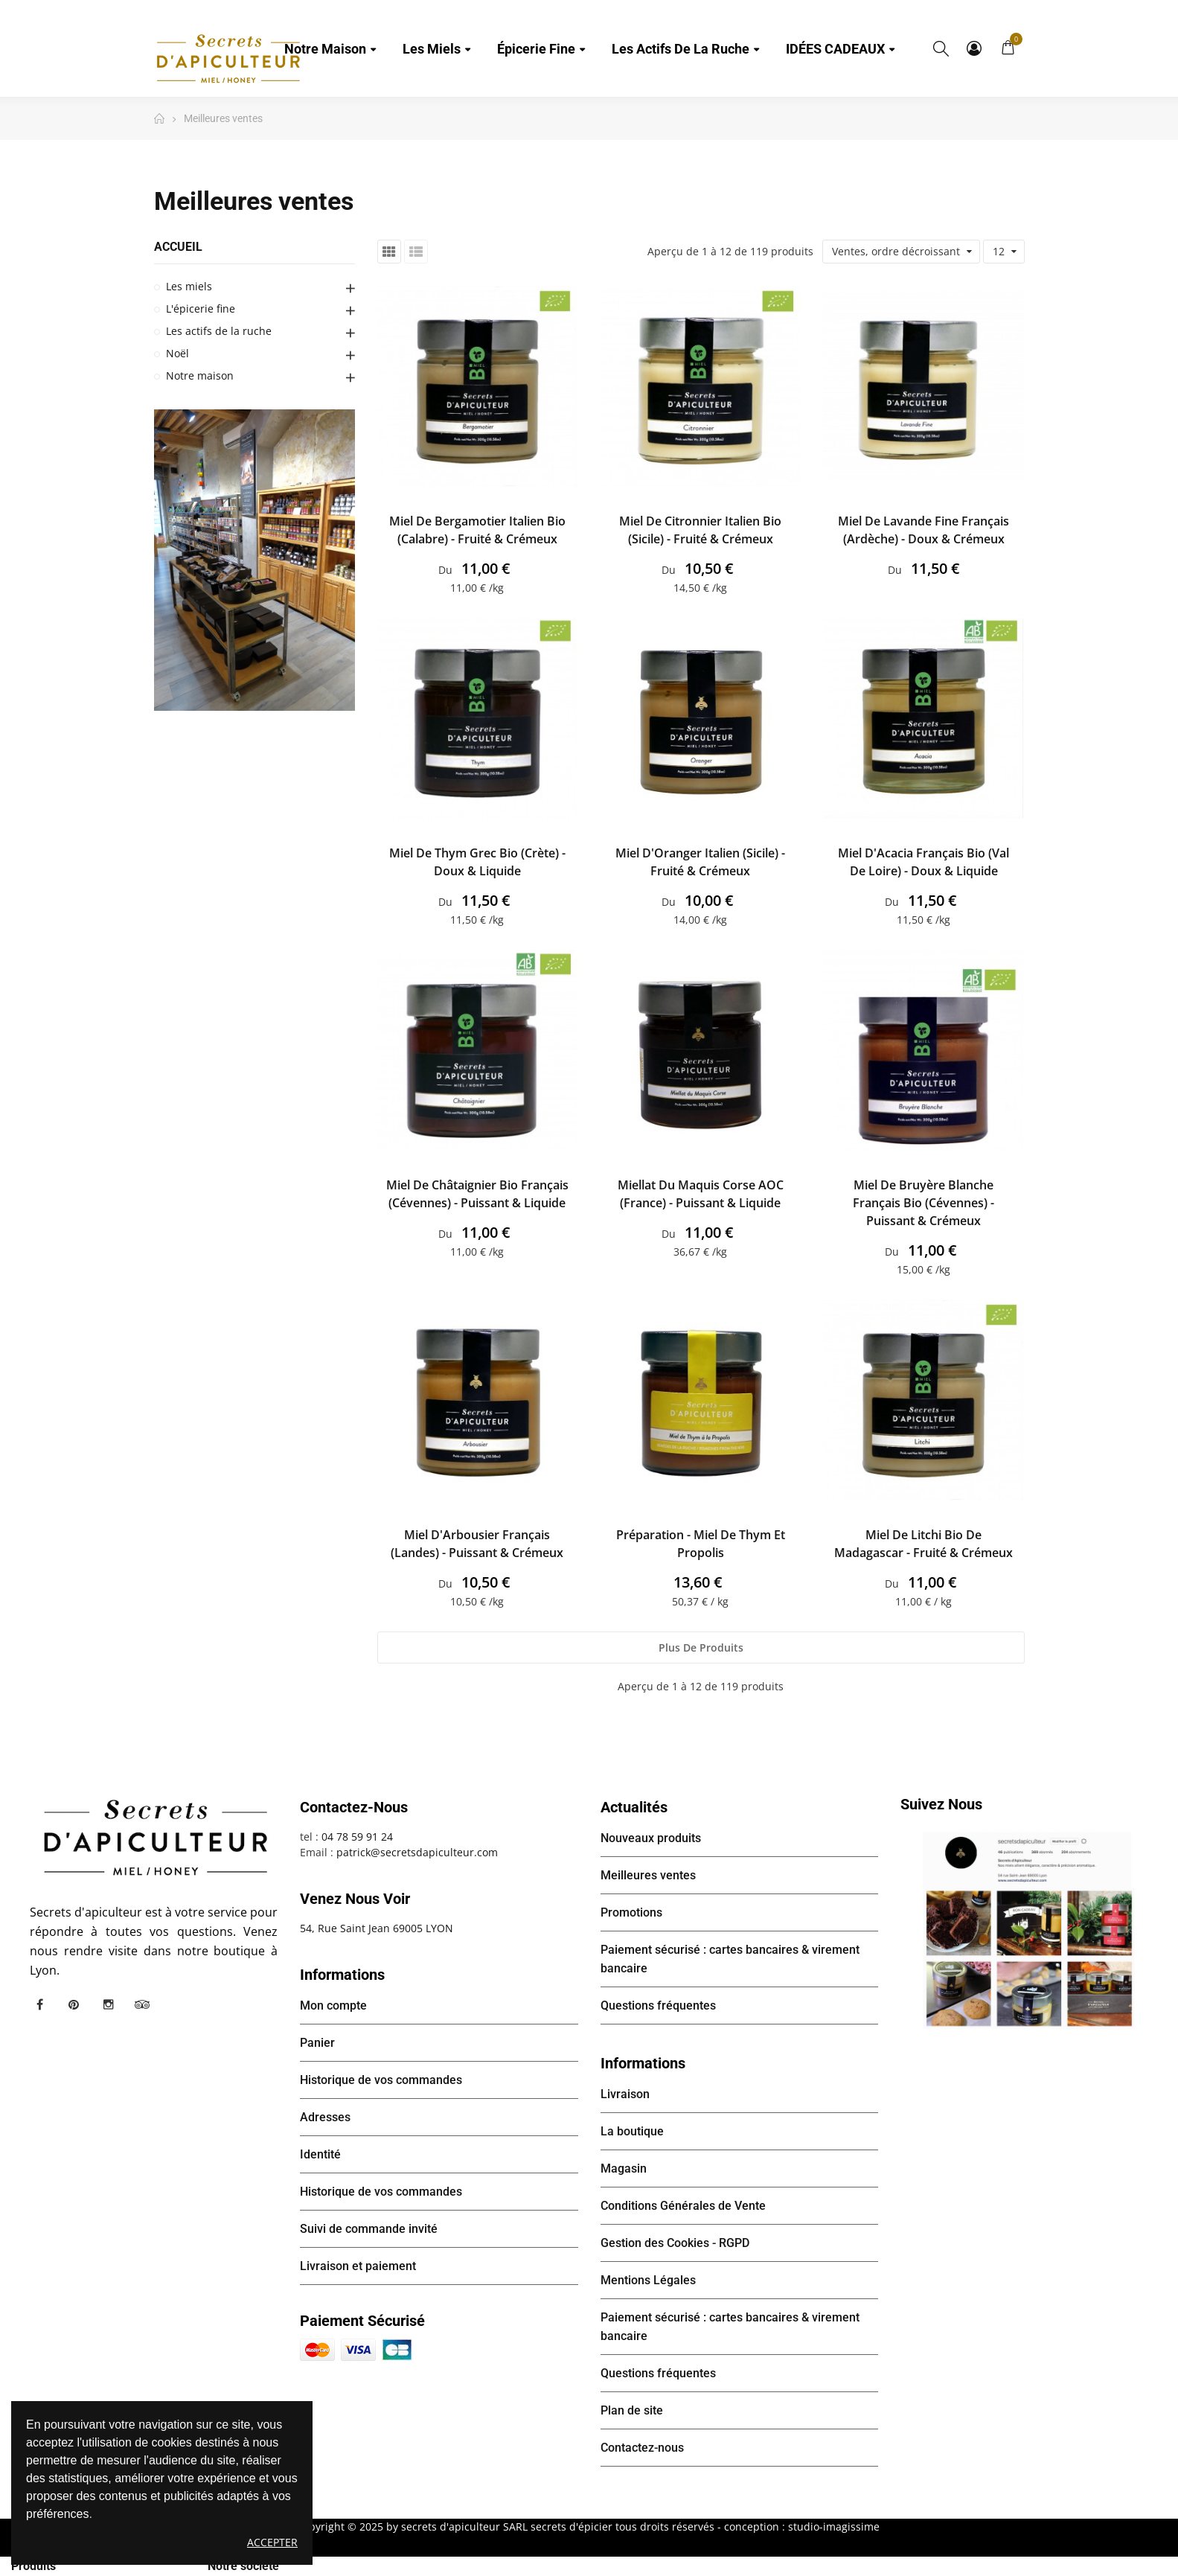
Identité (320, 2154)
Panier (317, 2043)
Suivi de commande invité (369, 2229)
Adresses (325, 2117)
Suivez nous (941, 1804)
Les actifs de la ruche (219, 331)
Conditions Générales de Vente (683, 2206)
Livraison (625, 2094)
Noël (177, 353)
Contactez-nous (642, 2448)
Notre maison (200, 375)
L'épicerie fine (200, 308)
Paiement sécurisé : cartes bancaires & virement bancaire (730, 1959)
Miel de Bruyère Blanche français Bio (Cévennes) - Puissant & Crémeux (923, 1203)
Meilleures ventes (648, 1875)
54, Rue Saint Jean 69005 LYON (376, 1928)
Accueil (178, 247)
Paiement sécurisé (362, 2321)
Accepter (272, 2542)
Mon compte (974, 48)
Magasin (624, 2168)
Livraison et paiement (358, 2266)
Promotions (631, 1912)
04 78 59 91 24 (357, 1836)
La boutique (632, 2131)
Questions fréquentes (658, 2005)
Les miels (189, 286)
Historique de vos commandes (381, 2080)
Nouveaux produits (651, 1838)
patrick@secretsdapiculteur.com (417, 1852)
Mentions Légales (648, 2280)
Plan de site (632, 2410)
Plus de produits (701, 1647)
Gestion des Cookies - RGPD (675, 2243)
